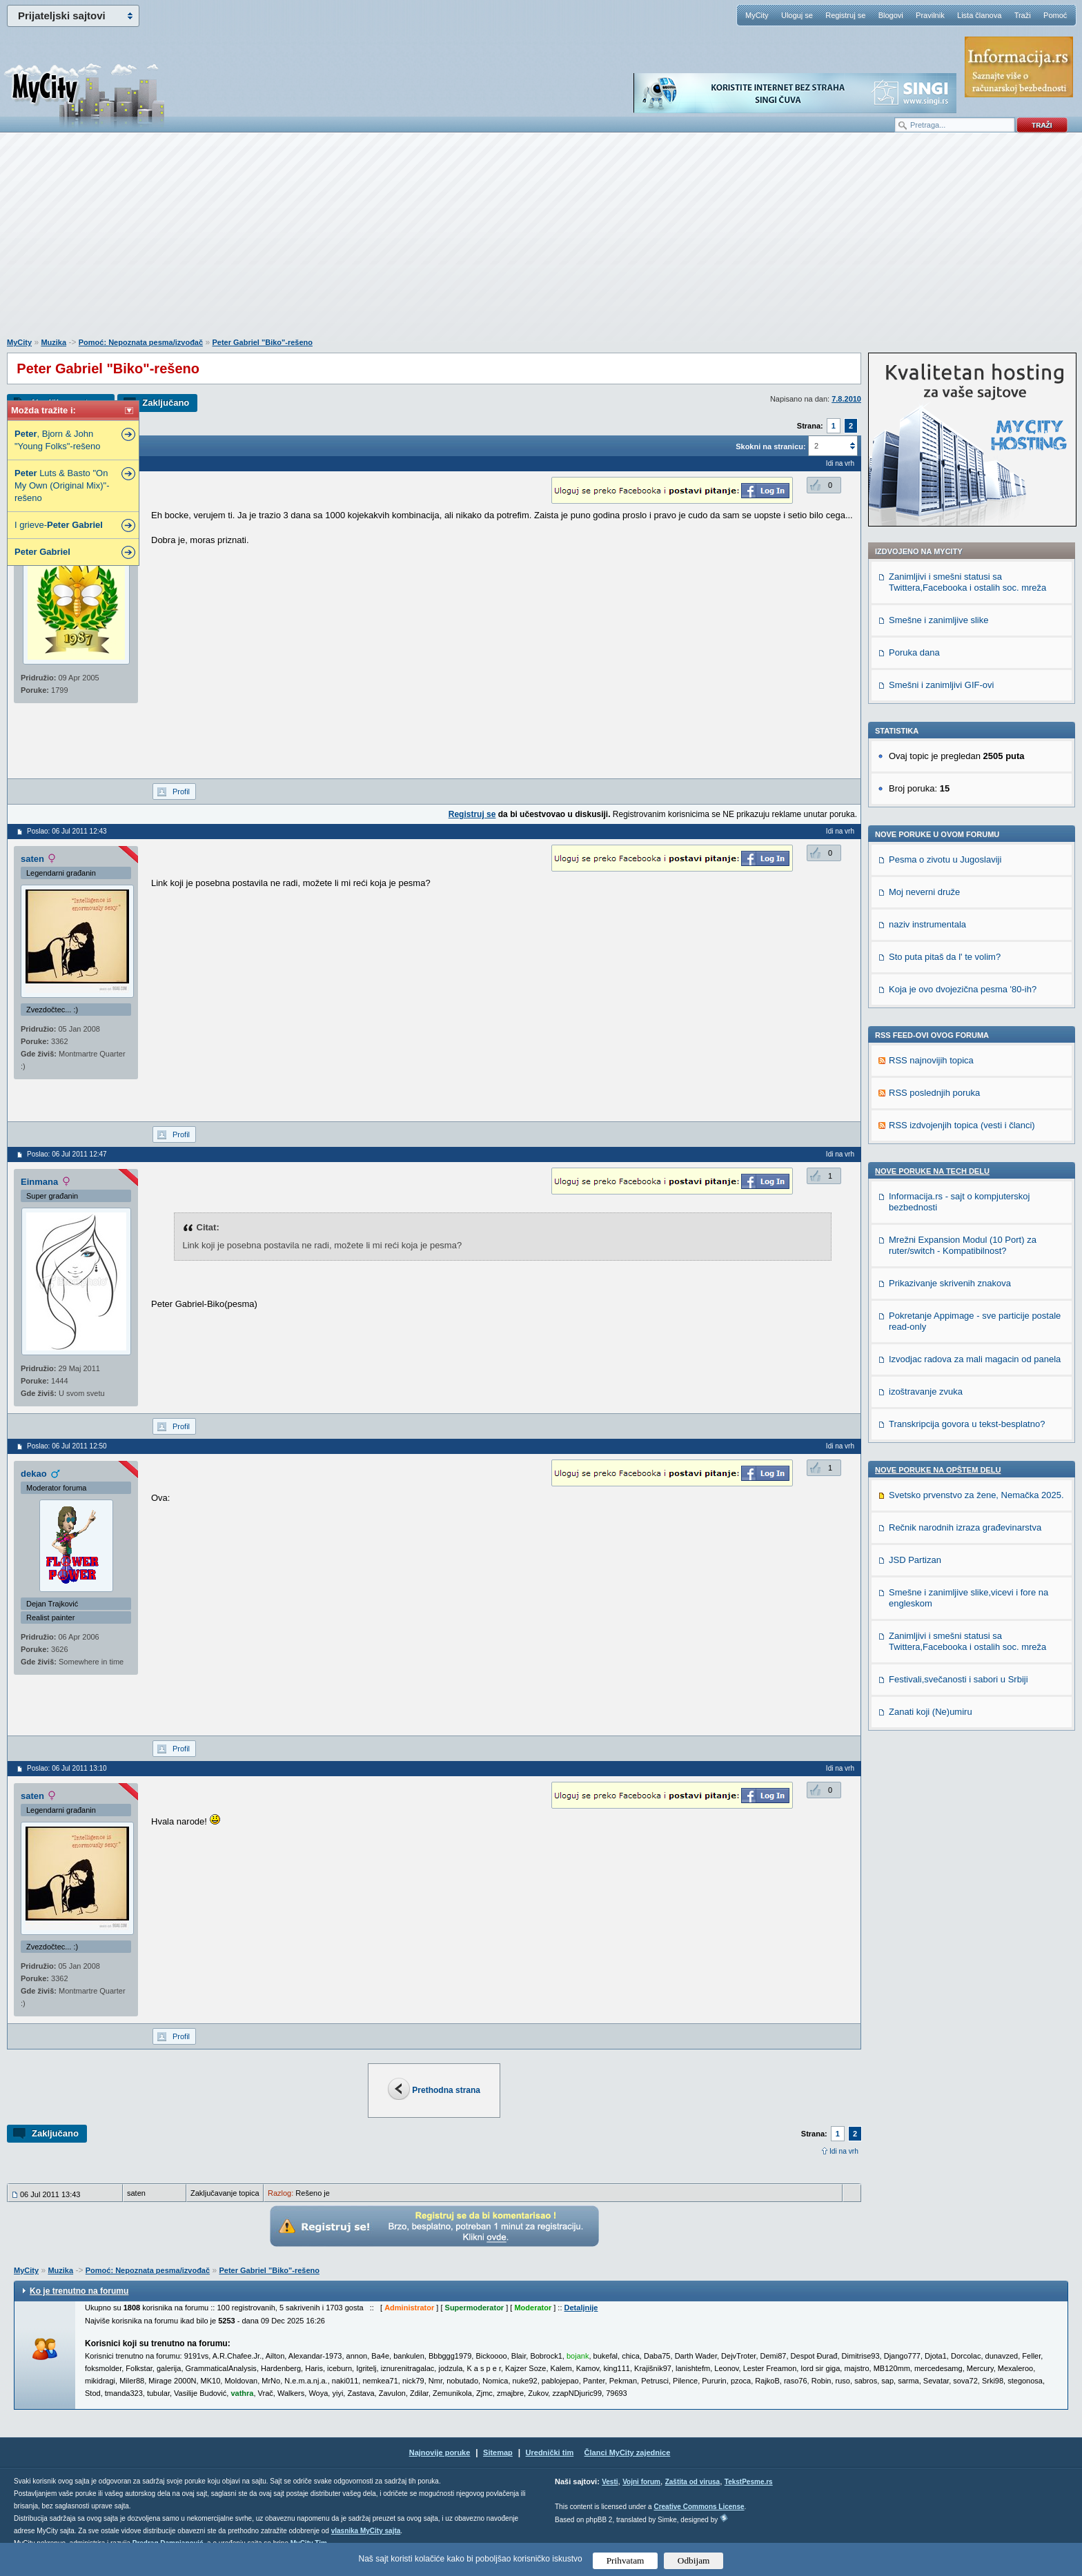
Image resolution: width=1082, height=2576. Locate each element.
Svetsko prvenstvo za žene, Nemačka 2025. (976, 1495)
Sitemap (498, 2452)
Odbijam (694, 2560)
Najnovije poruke (440, 2452)
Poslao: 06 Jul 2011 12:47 (67, 1154)
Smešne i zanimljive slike (939, 620)
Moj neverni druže (924, 892)
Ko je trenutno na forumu (79, 2291)
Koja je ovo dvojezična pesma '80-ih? (962, 989)
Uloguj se (797, 15)
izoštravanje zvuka (926, 1391)
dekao (34, 1473)
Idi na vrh (843, 2151)
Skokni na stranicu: (770, 446)
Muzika (53, 342)
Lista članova (979, 15)
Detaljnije (581, 2307)
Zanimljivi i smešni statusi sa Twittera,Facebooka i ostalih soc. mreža (967, 582)
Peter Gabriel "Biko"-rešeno (262, 342)
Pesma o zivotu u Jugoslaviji (945, 859)
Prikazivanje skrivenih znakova (950, 1283)
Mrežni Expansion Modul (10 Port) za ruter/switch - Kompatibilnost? (962, 1245)
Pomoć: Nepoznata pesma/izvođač (141, 342)
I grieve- (58, 525)
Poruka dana (914, 652)
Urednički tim (550, 2452)
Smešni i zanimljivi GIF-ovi (941, 685)
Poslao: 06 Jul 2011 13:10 (67, 1768)
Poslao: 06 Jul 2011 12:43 (67, 831)
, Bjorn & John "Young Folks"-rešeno (57, 440)
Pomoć (1055, 15)
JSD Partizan (915, 1560)
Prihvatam (626, 2560)
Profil (181, 791)
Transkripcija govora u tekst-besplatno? (967, 1424)
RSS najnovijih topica (931, 1060)
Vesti (610, 2482)
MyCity (757, 15)
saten (32, 859)
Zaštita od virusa (692, 2482)
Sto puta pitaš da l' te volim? (945, 957)
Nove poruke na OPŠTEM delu (938, 1470)
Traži (1022, 15)
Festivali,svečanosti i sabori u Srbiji (958, 1679)
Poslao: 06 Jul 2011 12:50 (67, 1446)
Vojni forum (641, 2482)
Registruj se (845, 15)
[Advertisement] (541, 242)
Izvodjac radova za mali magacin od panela (975, 1359)
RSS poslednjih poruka (934, 1093)
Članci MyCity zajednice (627, 2452)
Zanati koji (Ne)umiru (930, 1712)
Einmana (39, 1182)
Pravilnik (930, 15)
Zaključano (165, 402)
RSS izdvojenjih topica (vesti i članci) (962, 1125)
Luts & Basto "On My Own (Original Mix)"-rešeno (62, 485)
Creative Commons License (698, 2506)
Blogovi (890, 15)
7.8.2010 (846, 399)
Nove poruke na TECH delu (932, 1171)
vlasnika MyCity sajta (366, 2531)
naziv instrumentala (927, 924)
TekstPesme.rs (749, 2482)
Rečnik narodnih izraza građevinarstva (965, 1527)
